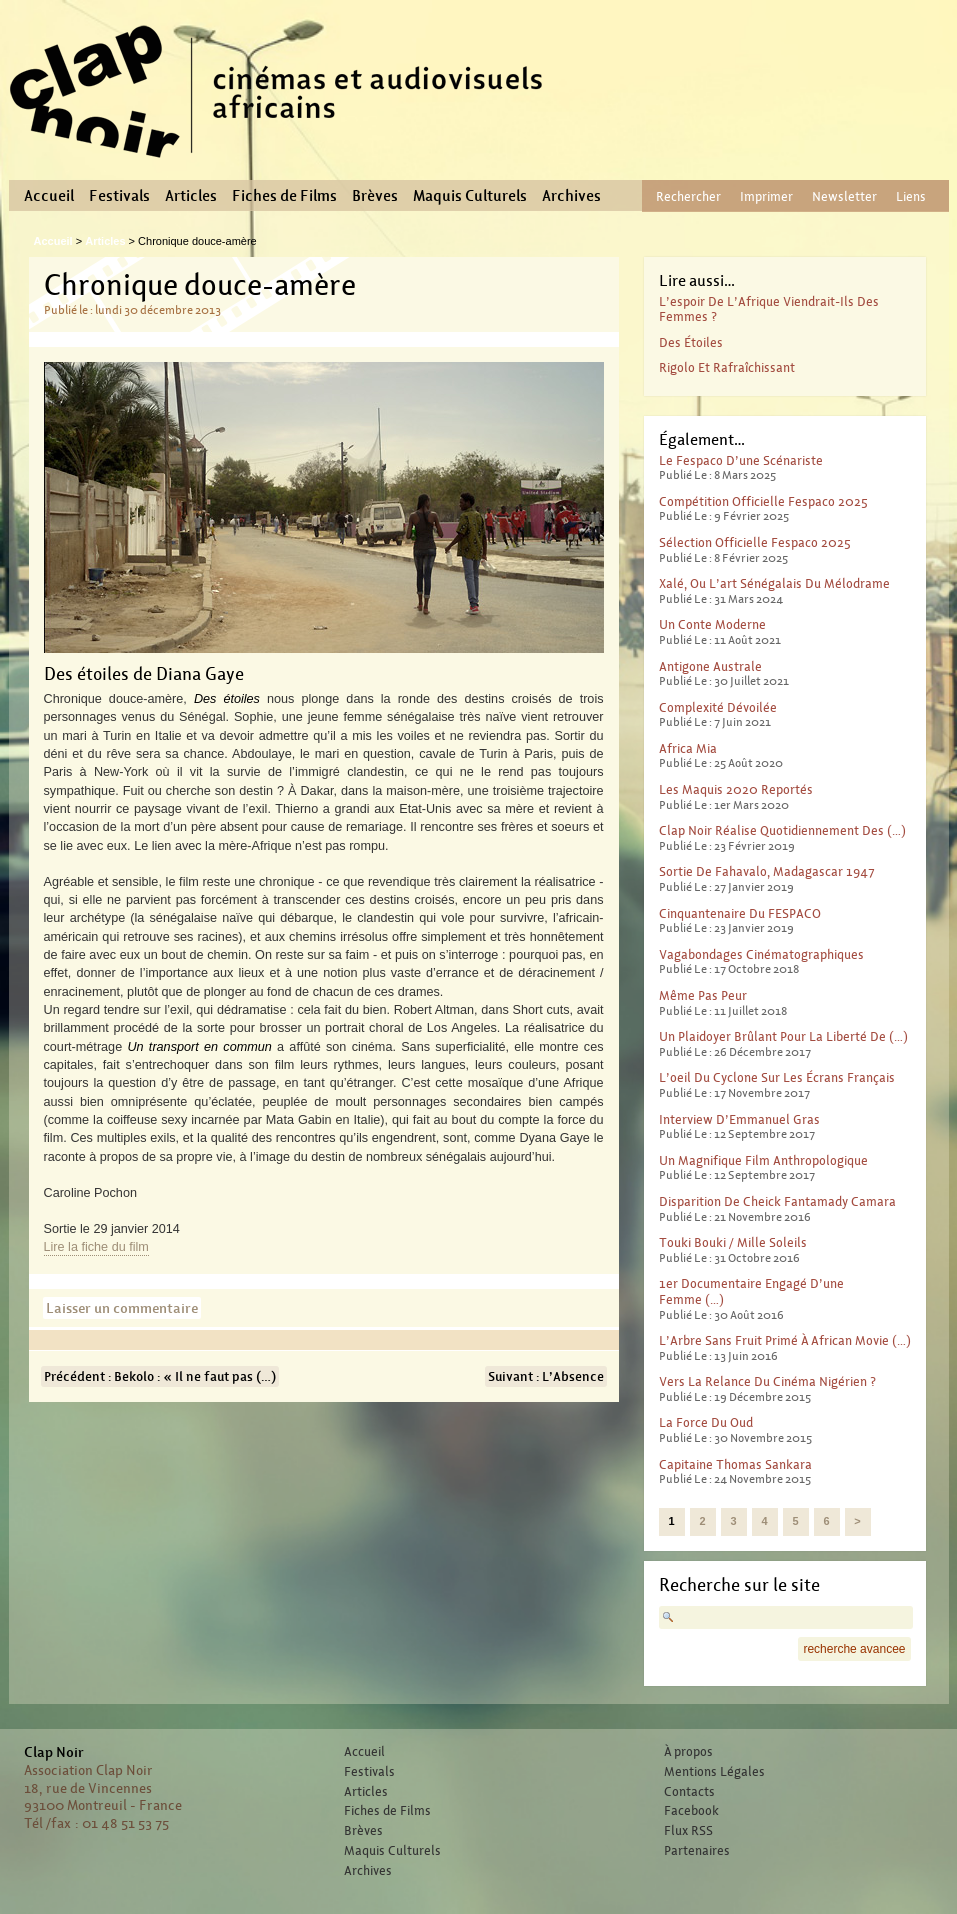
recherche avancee (854, 1649)
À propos (688, 1752)
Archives (571, 196)
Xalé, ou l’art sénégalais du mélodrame (774, 583)
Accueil (49, 196)
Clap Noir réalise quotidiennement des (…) (782, 830)
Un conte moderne (712, 624)
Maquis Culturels (470, 196)
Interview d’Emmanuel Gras (739, 1119)
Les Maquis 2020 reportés (736, 789)
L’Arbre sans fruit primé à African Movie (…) (785, 1340)
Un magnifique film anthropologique (763, 1160)
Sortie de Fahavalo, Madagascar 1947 (767, 871)
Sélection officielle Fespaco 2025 (755, 542)
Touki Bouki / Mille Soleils (733, 1242)
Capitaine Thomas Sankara (735, 1464)
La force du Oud (706, 1422)
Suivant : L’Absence (546, 1376)
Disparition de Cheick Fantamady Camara (777, 1201)
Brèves (375, 196)
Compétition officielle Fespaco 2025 (763, 501)
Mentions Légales (714, 1772)
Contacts (689, 1792)
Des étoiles (691, 342)
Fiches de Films (284, 196)
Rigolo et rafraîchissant (727, 367)
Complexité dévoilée (718, 707)
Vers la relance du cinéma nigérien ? (767, 1381)
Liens (911, 196)
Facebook (691, 1811)
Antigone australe (710, 666)
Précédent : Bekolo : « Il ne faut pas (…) (160, 1376)
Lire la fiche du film (96, 1247)
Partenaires (697, 1851)
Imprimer (766, 196)
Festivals (119, 196)
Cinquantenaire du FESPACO (740, 913)
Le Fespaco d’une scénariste (741, 460)
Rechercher (688, 196)
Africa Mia (688, 748)
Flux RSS (688, 1831)
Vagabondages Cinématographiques (761, 954)
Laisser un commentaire (122, 1308)
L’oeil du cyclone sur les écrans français (777, 1077)
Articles (191, 196)
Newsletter (844, 196)
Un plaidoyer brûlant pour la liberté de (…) (783, 1036)
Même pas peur (703, 995)
